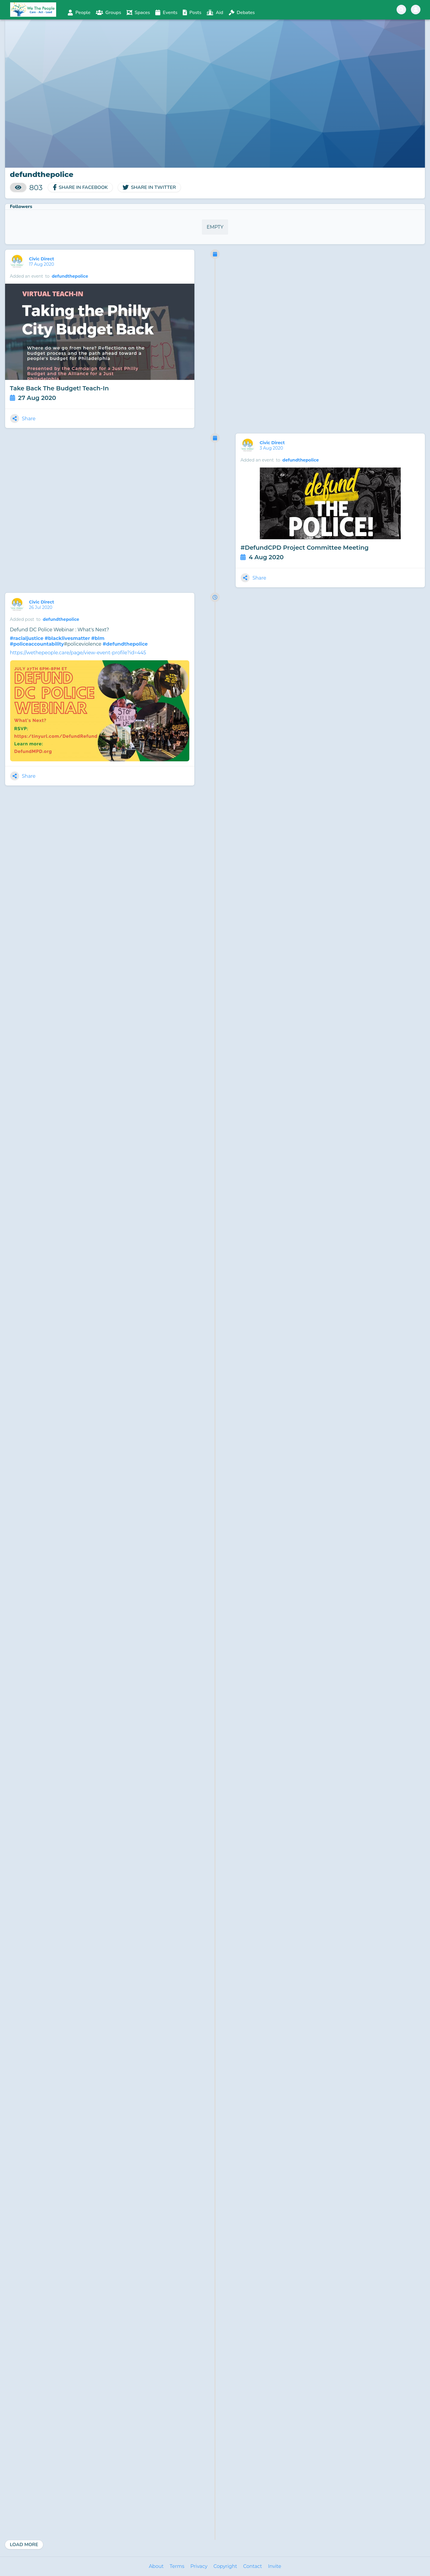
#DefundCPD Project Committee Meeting (304, 547)
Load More (24, 2544)
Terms (177, 2566)
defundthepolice (70, 276)
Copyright (225, 2566)
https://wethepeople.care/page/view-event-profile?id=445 (78, 653)
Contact (252, 2566)
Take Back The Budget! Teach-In (59, 388)
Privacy (198, 2566)
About (156, 2566)
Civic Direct (42, 259)
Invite (274, 2566)
